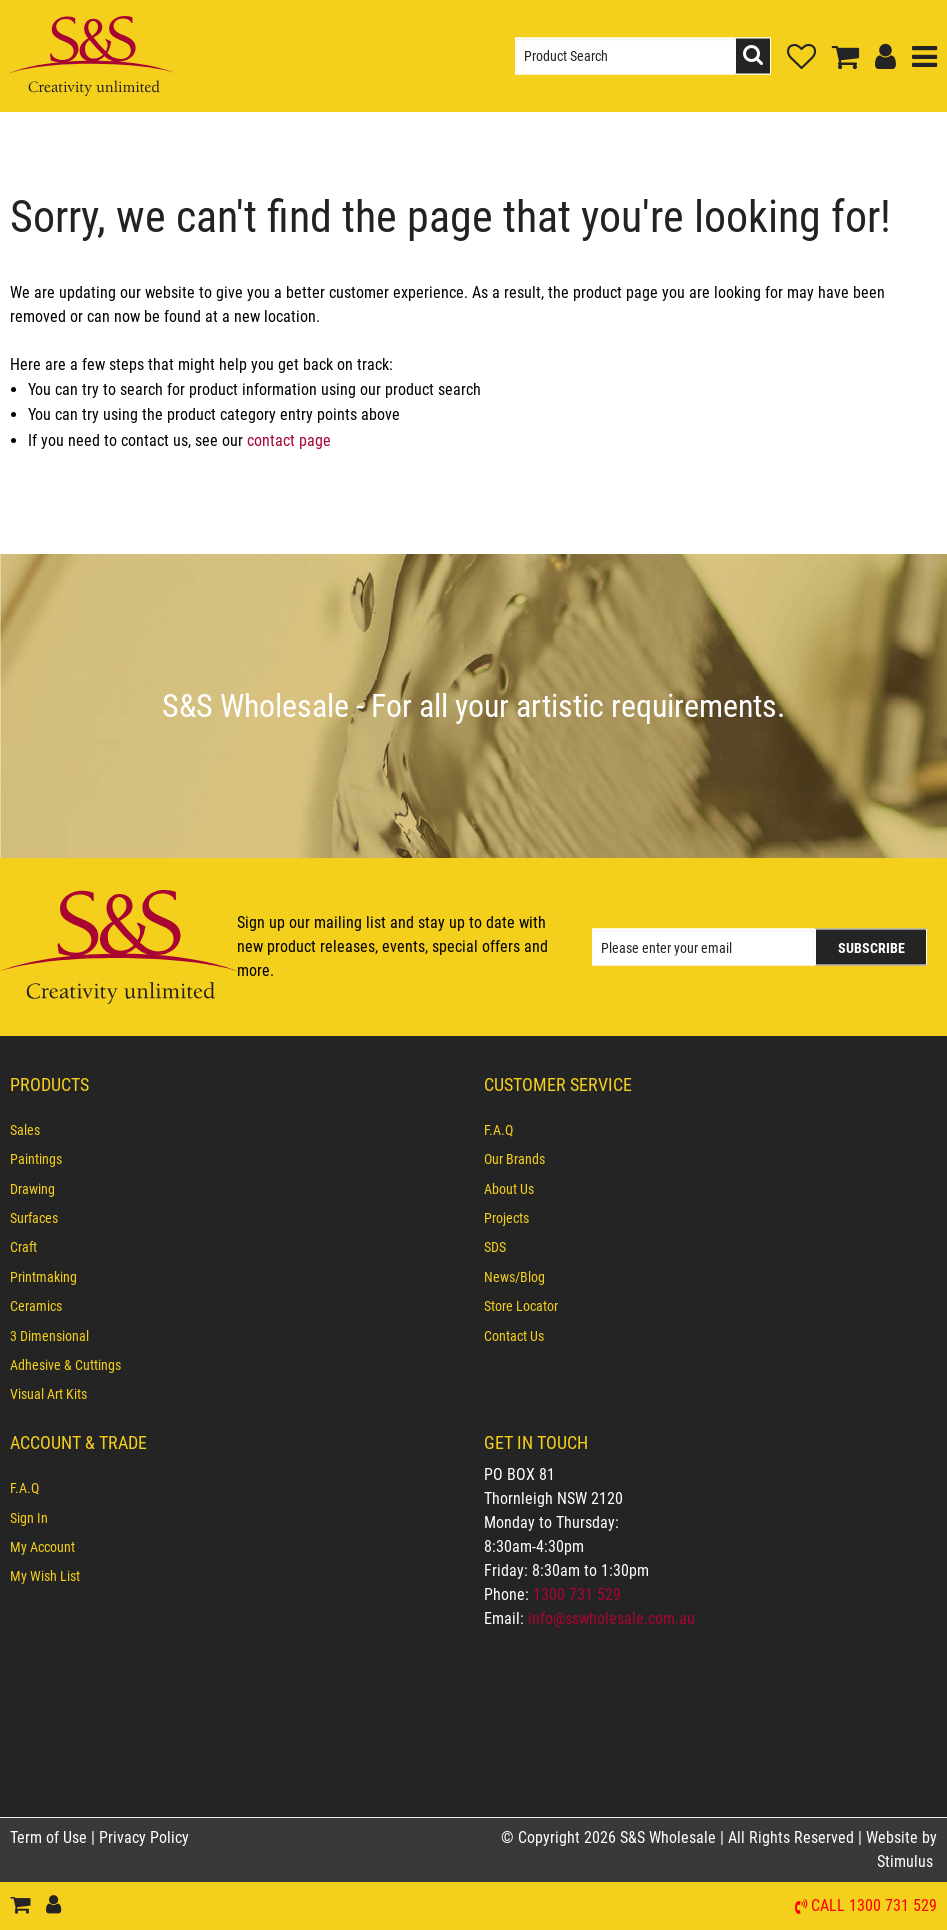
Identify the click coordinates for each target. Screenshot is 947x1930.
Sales (25, 1130)
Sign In (29, 1518)
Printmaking (43, 1277)
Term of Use (50, 1837)
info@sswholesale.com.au (611, 1618)
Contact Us (514, 1336)
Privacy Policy (144, 1837)
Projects (506, 1218)
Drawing (32, 1189)
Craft (23, 1247)
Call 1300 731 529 (874, 1906)
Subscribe (871, 948)
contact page (289, 440)
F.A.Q (498, 1130)
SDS (495, 1247)
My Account (42, 1547)
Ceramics (36, 1306)
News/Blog (514, 1277)
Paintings (36, 1159)
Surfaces (34, 1218)
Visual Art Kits (48, 1394)
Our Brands (514, 1159)
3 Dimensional (49, 1336)
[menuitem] (237, 1130)
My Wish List (45, 1576)
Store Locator (521, 1306)
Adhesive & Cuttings (65, 1365)
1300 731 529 (577, 1594)
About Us (509, 1189)
